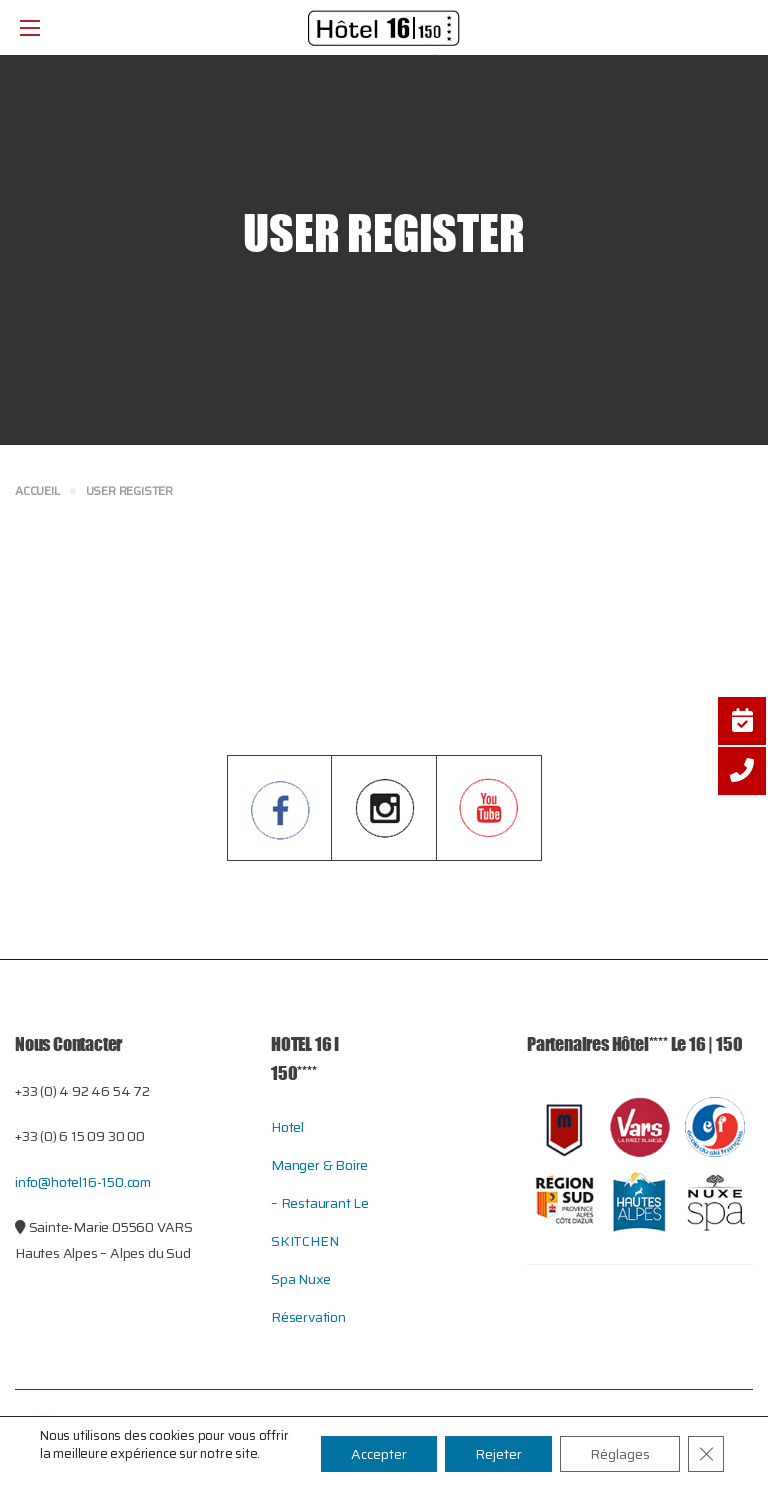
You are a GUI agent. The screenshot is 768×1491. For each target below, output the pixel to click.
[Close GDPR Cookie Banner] (706, 1454)
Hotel (287, 1127)
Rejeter (498, 1454)
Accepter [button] (379, 1454)
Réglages (620, 1454)
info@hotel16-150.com (83, 1182)
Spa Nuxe (300, 1279)
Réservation (308, 1317)
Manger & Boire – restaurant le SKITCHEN (320, 1203)
